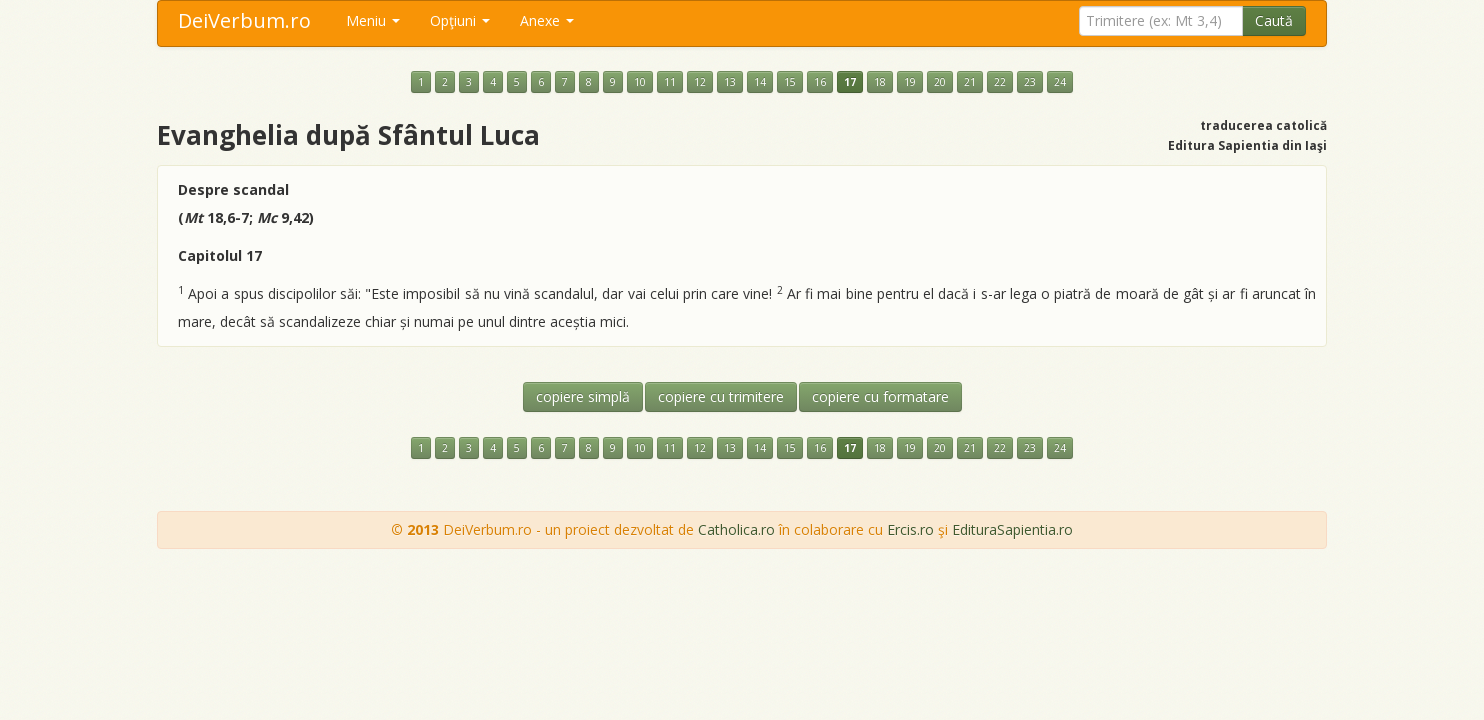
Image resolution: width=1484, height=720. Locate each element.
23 (1030, 82)
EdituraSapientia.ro (1012, 529)
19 (910, 82)
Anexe (547, 20)
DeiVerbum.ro (244, 20)
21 (970, 82)
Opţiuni (460, 20)
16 (820, 82)
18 (880, 82)
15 (790, 82)
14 (760, 82)
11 (670, 82)
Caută (1274, 20)
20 (940, 82)
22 (1000, 82)
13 (730, 82)
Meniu (373, 20)
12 (700, 82)
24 (1060, 82)
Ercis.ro (910, 529)
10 (640, 82)
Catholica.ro (736, 529)
